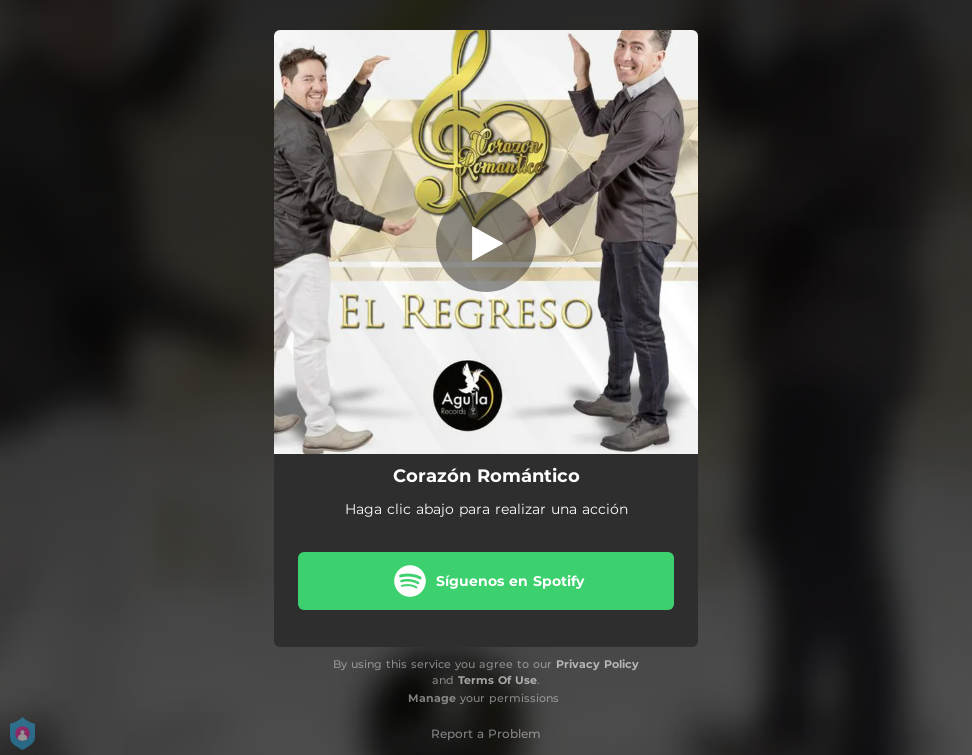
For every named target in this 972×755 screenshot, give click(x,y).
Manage (432, 698)
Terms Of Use (497, 680)
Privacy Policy (597, 664)
